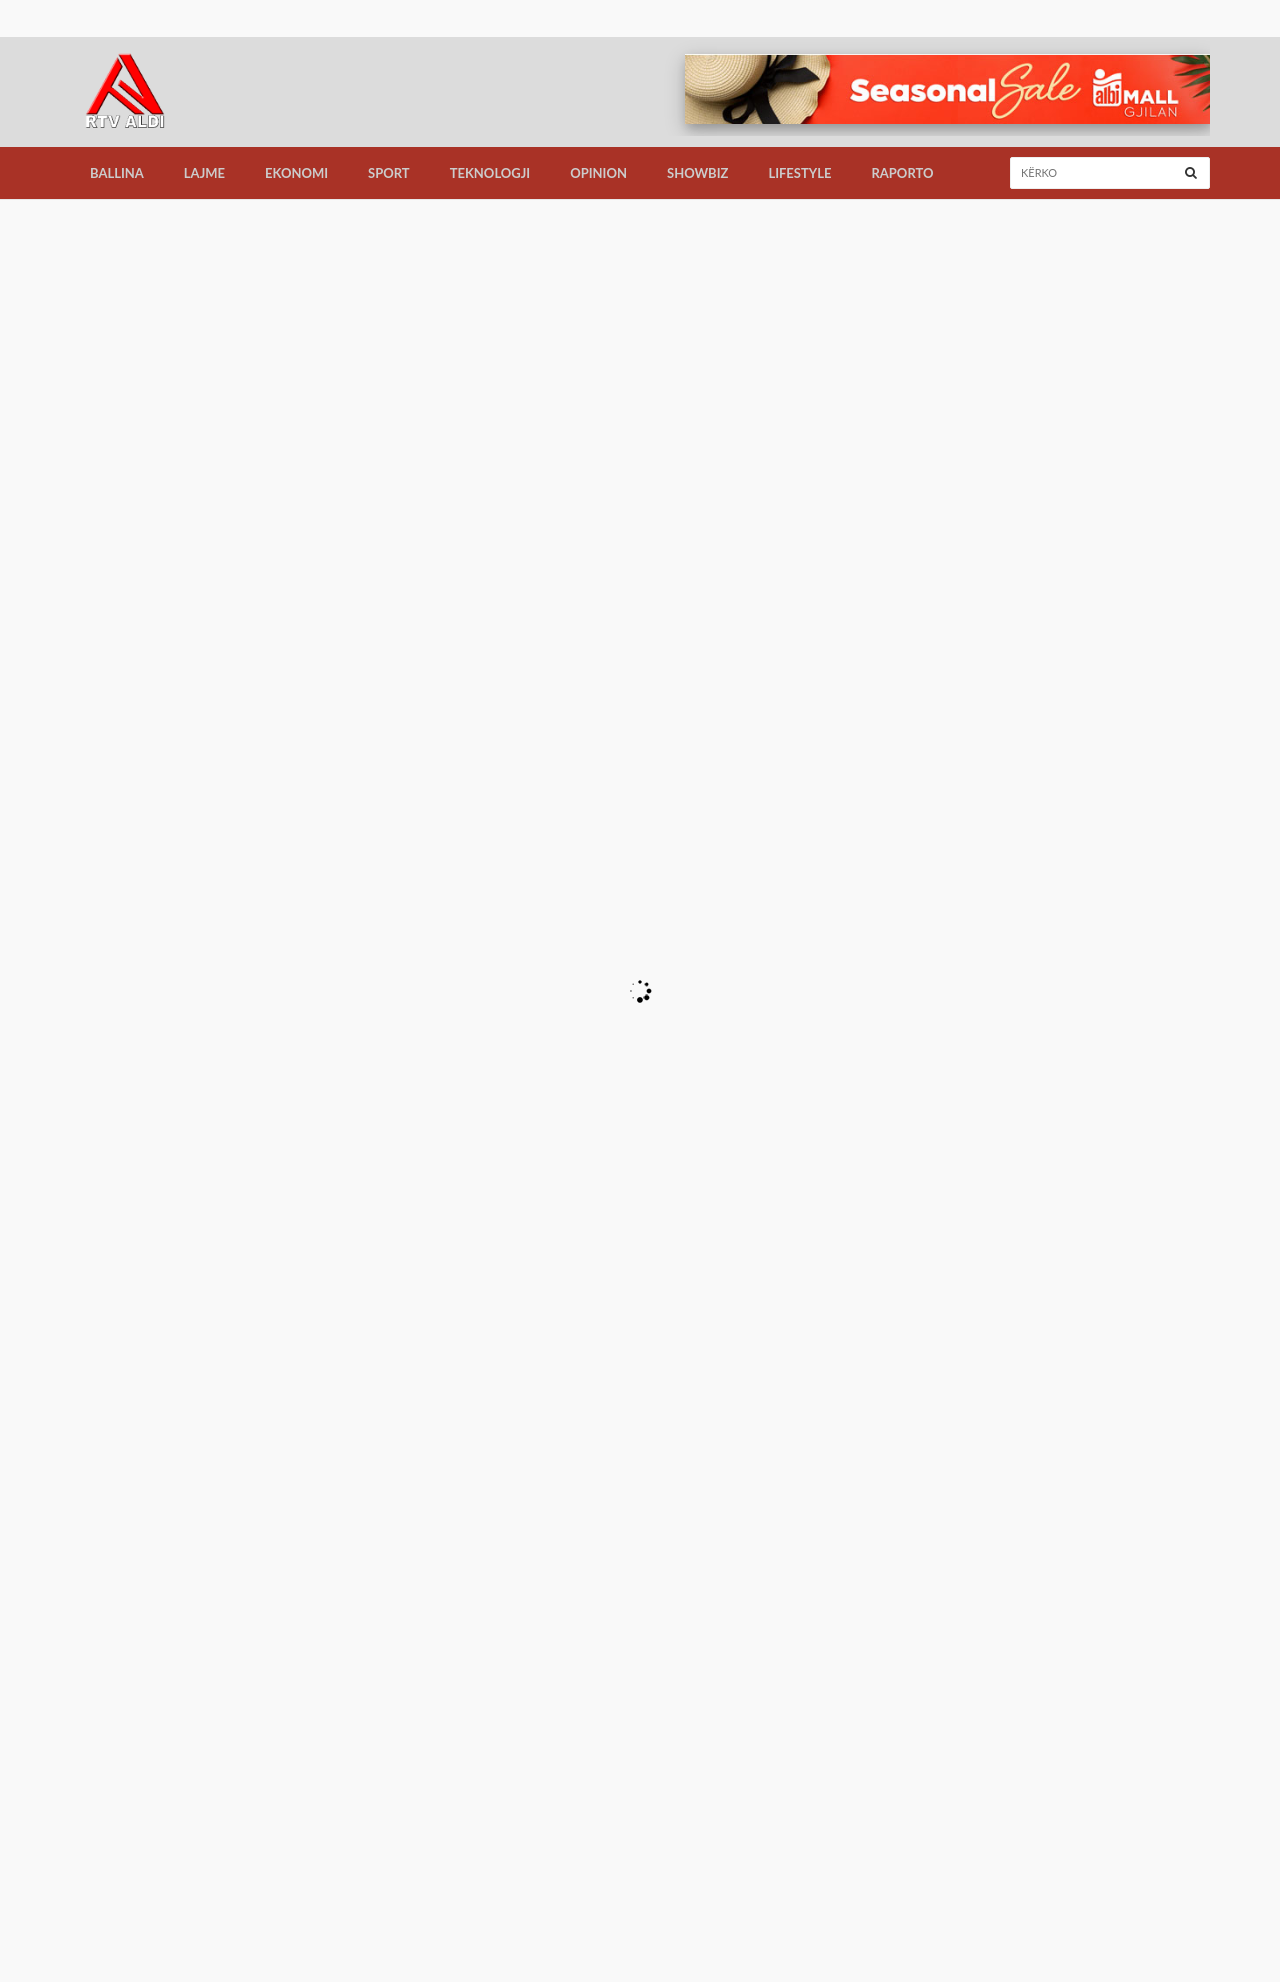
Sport (389, 173)
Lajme (204, 173)
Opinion (598, 173)
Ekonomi (296, 173)
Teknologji (490, 173)
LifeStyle (799, 173)
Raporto (902, 173)
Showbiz (697, 173)
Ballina (117, 173)
